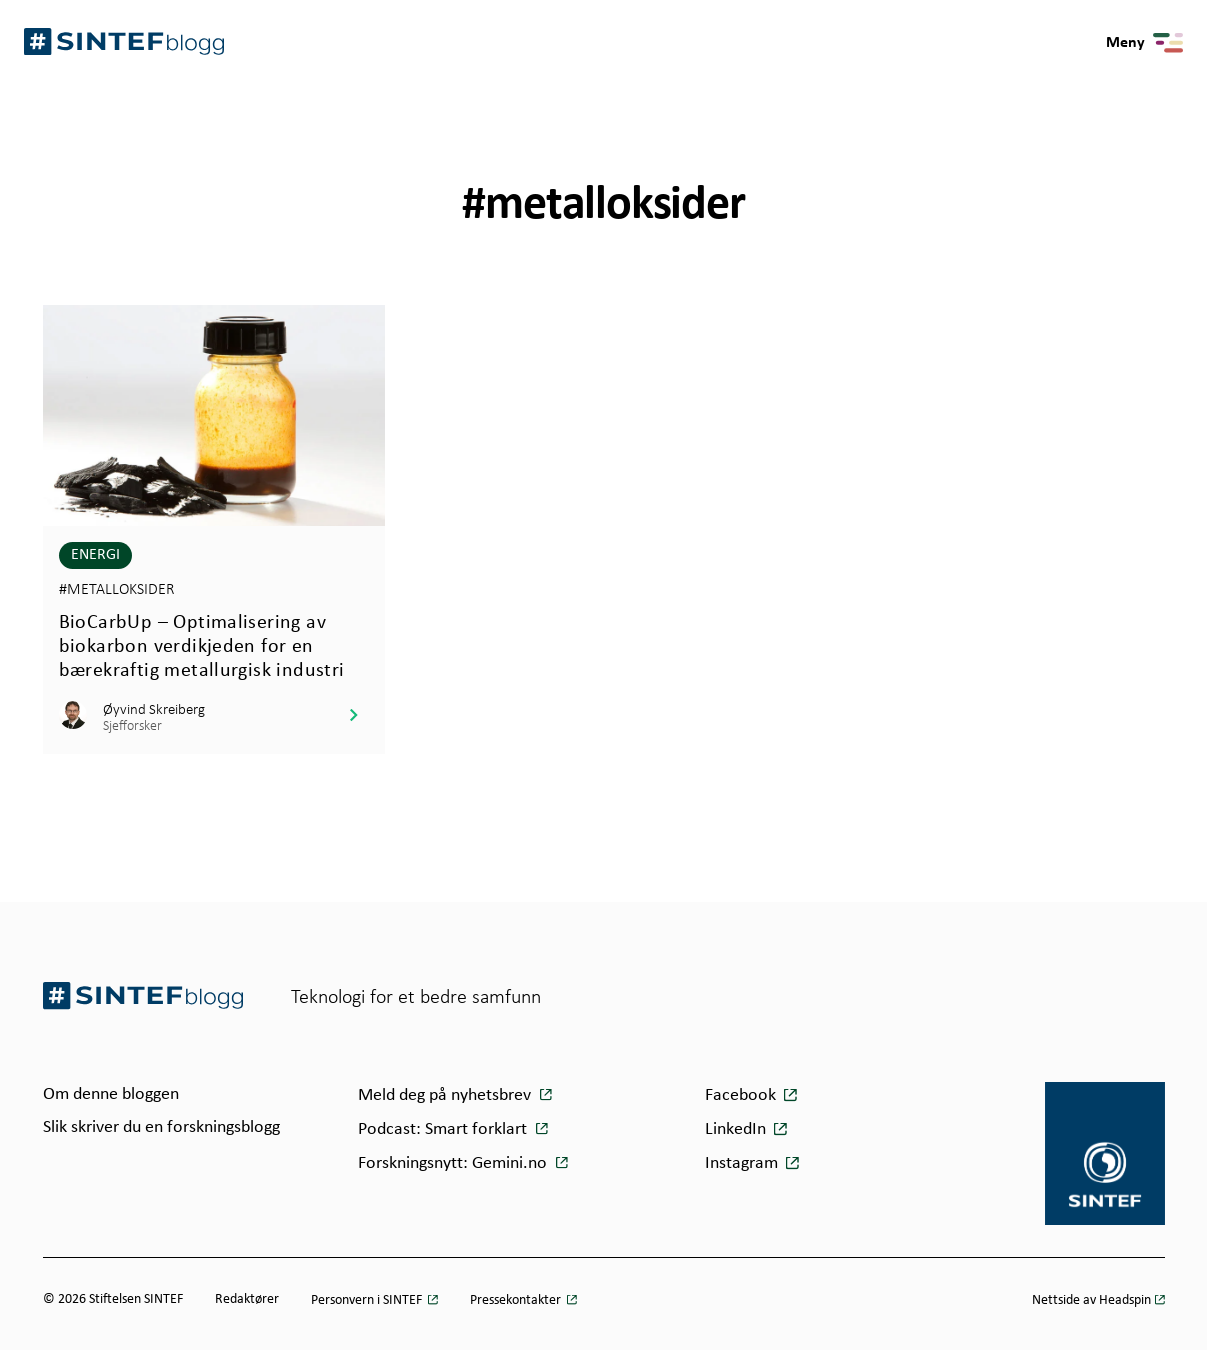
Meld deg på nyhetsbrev (446, 1095)
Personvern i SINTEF (368, 1300)
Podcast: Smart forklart (444, 1129)
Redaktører (247, 1299)
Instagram (741, 1163)
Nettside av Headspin (1091, 1300)
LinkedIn (735, 1129)
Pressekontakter (517, 1300)
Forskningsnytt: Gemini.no (454, 1163)
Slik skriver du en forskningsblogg (161, 1127)
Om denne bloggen (111, 1094)
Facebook (740, 1095)
